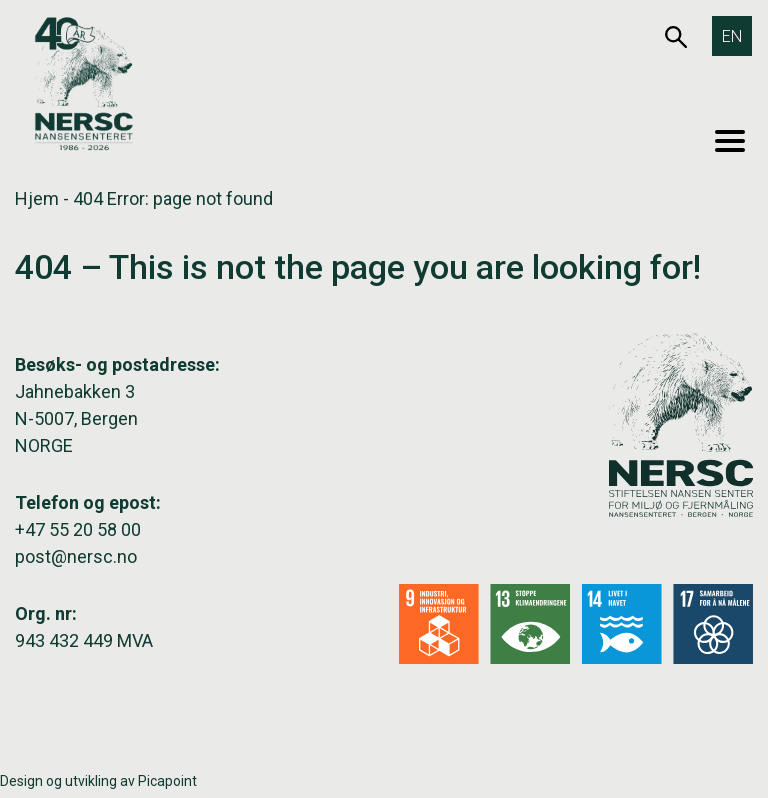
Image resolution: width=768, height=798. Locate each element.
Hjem (37, 198)
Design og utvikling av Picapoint (98, 781)
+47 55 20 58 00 (78, 529)
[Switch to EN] (732, 36)
